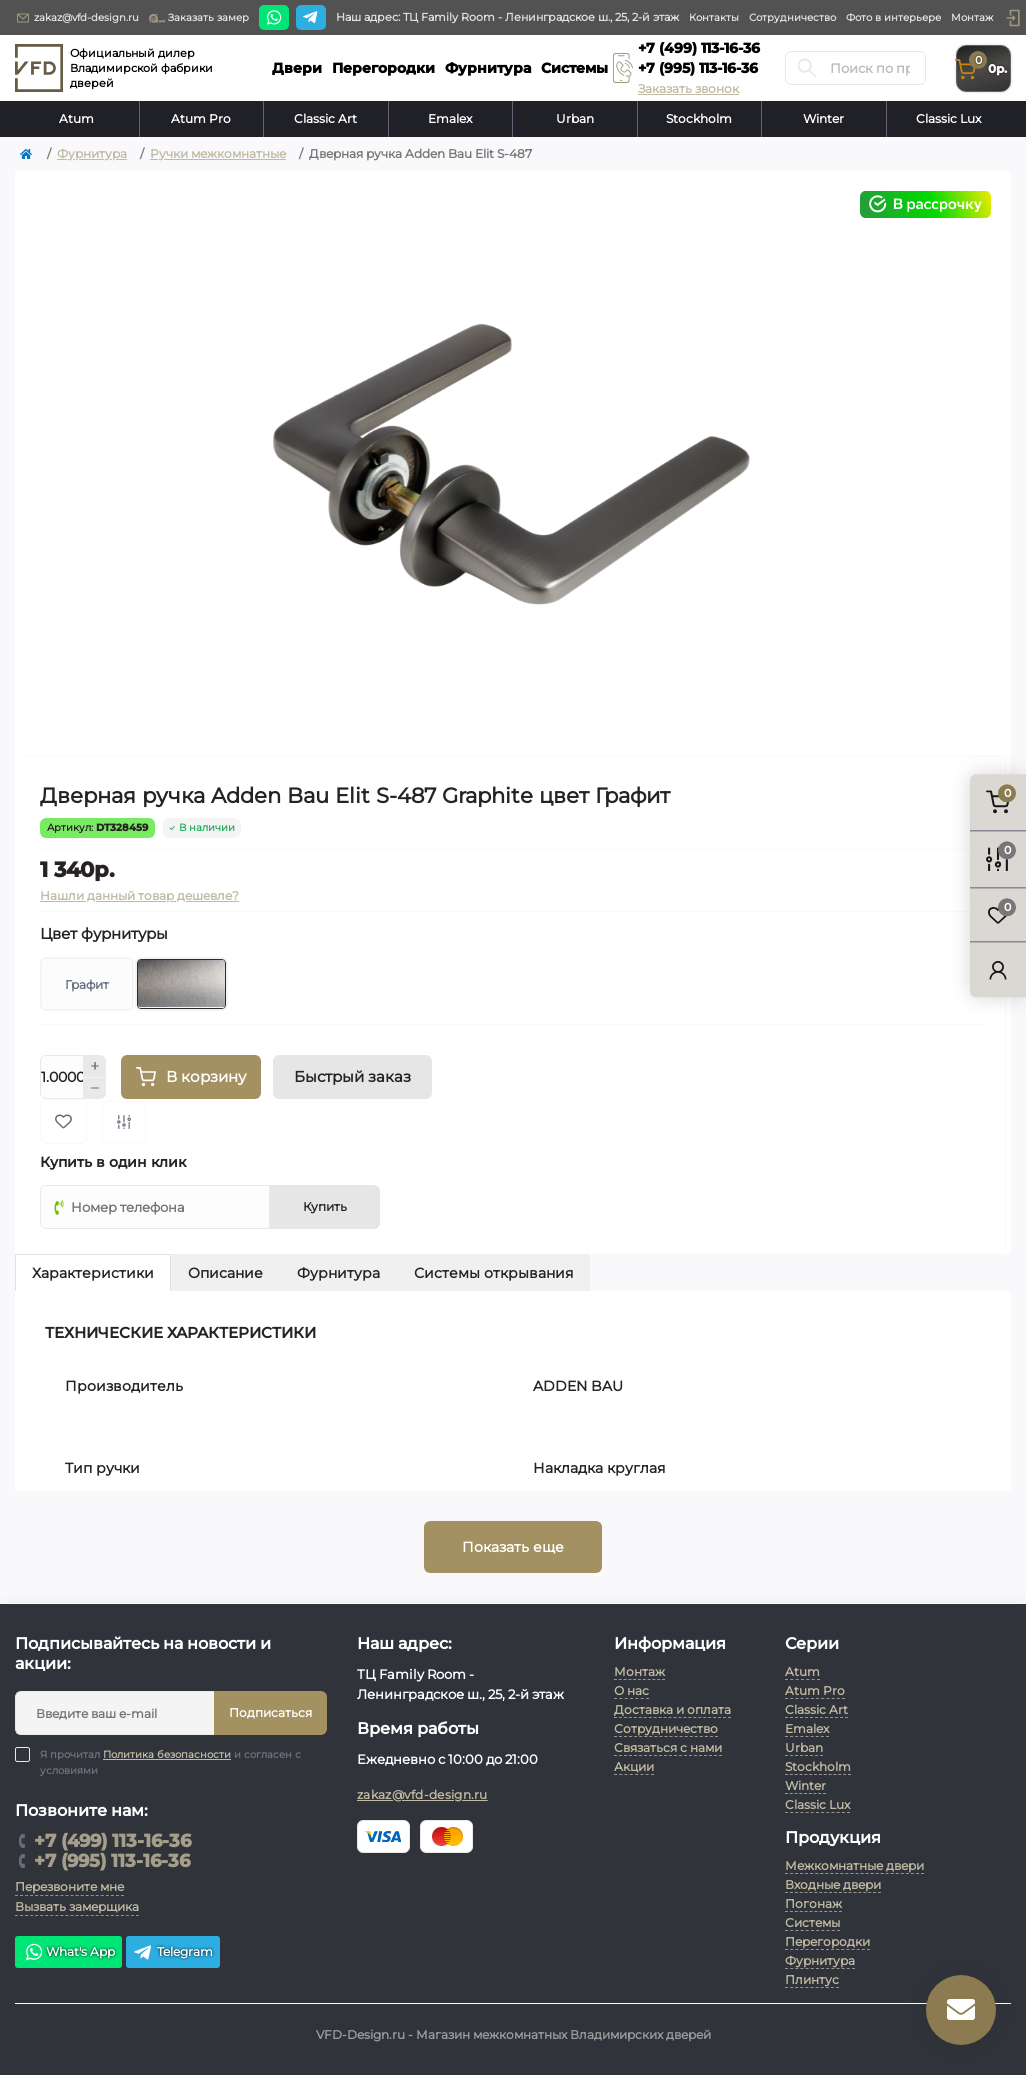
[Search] (807, 68)
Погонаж (813, 1903)
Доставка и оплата (672, 1709)
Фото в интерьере (893, 17)
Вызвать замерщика (77, 1906)
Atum (76, 118)
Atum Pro (201, 118)
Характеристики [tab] (93, 1273)
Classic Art (325, 118)
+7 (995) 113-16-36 (698, 68)
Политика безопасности (167, 1754)
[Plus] (95, 1066)
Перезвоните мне (69, 1886)
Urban (575, 118)
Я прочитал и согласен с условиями (170, 1762)
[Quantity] (62, 1077)
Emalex (450, 118)
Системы (812, 1922)
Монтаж (972, 17)
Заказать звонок (688, 88)
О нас (631, 1690)
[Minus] (95, 1089)
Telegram (173, 1952)
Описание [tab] (225, 1273)
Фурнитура (92, 153)
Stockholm (699, 118)
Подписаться (270, 1712)
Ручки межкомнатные (218, 153)
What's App (68, 1952)
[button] (1013, 18)
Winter (823, 118)
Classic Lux (948, 118)
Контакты (714, 17)
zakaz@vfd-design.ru (77, 18)
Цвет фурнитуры (104, 933)
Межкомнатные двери (854, 1865)
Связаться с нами (668, 1747)
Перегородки (827, 1941)
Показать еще (513, 1547)
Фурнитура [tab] (338, 1273)
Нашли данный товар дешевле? (139, 895)
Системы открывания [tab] (493, 1273)
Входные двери (833, 1884)
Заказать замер (199, 18)
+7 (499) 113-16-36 (699, 48)
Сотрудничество (792, 17)
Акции (634, 1766)
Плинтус (812, 1979)
